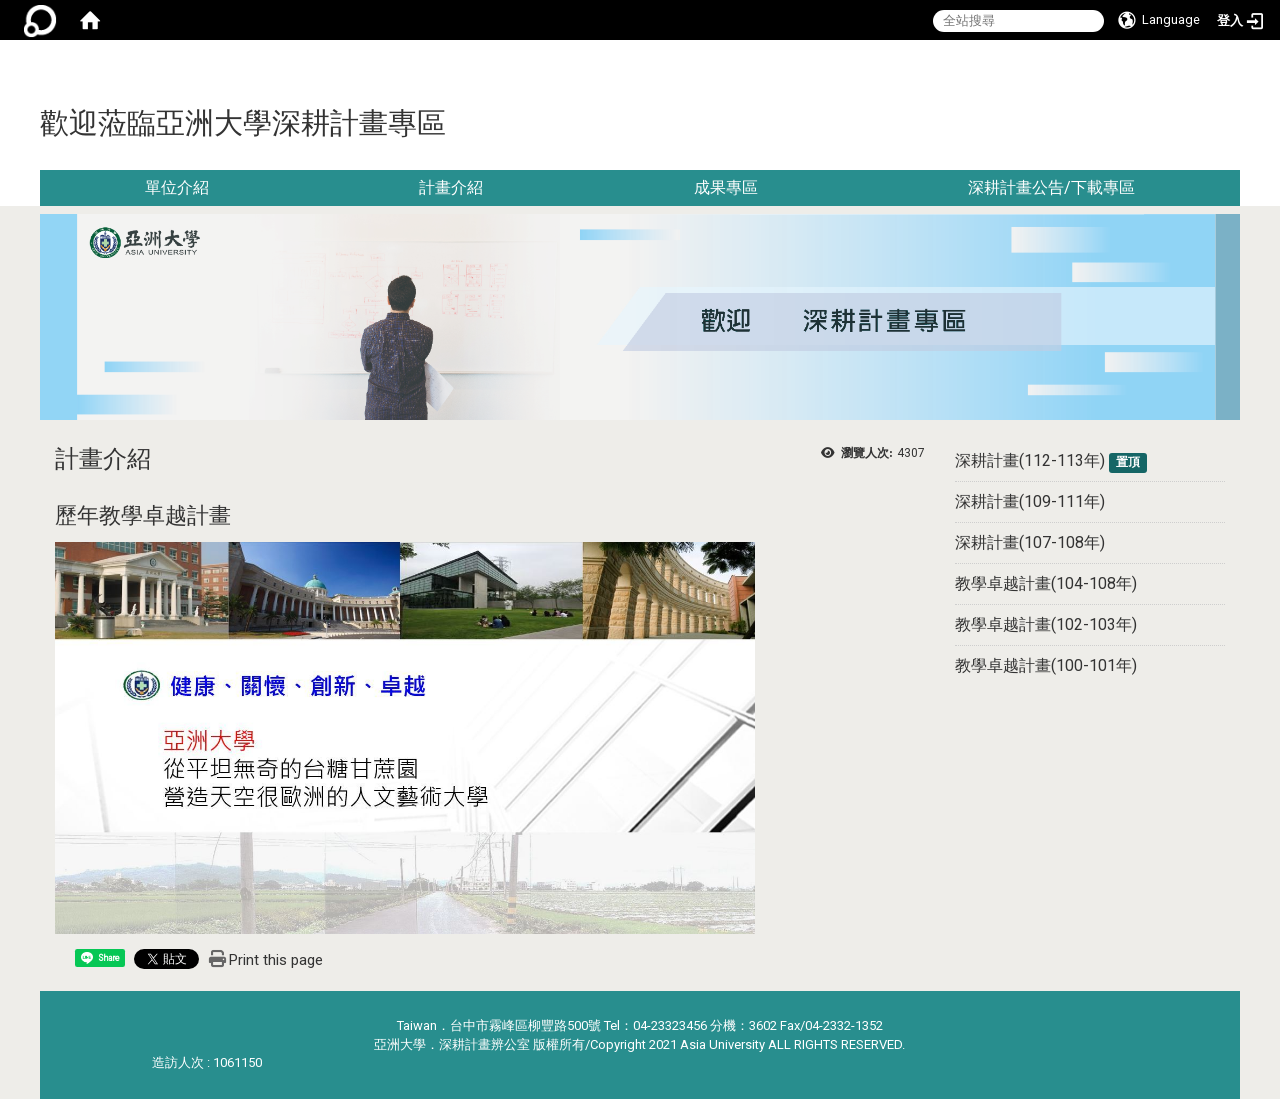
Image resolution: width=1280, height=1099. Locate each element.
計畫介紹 (451, 187)
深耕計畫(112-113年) (1030, 460)
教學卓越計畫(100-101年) (1046, 665)
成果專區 (726, 187)
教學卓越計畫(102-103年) (1046, 624)
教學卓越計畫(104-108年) (1046, 583)
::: (1232, 64)
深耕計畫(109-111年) (1030, 501)
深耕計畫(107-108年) (1030, 542)
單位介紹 (177, 187)
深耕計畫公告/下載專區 (1051, 187)
